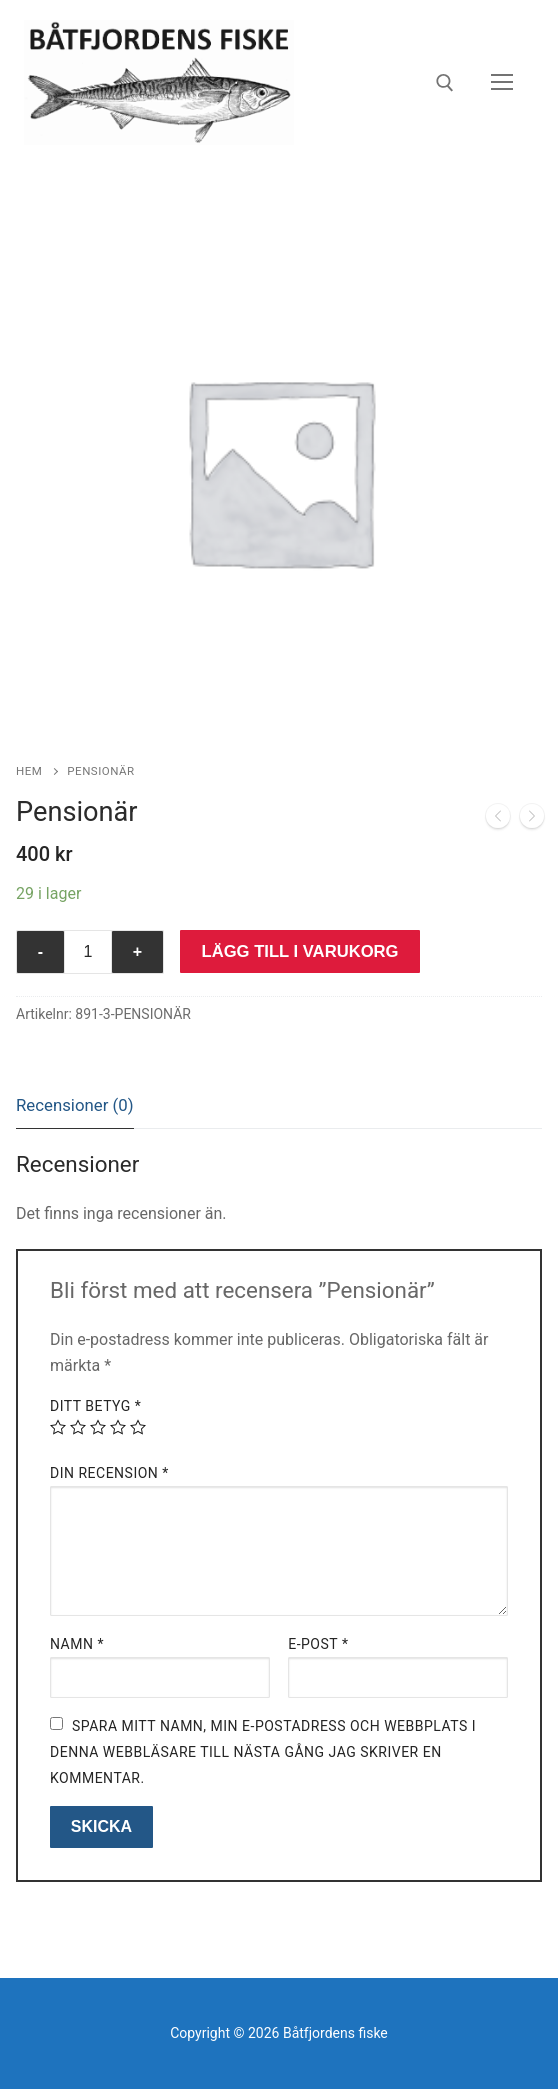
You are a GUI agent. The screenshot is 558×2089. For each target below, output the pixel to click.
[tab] (75, 1106)
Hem (29, 771)
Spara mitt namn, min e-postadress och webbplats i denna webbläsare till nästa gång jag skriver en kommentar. (263, 1752)
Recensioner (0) (75, 1105)
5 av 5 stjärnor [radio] (138, 1427)
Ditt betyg (95, 1406)
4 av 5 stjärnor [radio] (118, 1427)
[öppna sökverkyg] (445, 83)
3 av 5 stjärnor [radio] (98, 1427)
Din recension (109, 1473)
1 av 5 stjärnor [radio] (58, 1427)
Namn (77, 1644)
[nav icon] (502, 83)
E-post (318, 1644)
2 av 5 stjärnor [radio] (78, 1427)
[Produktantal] (88, 952)
